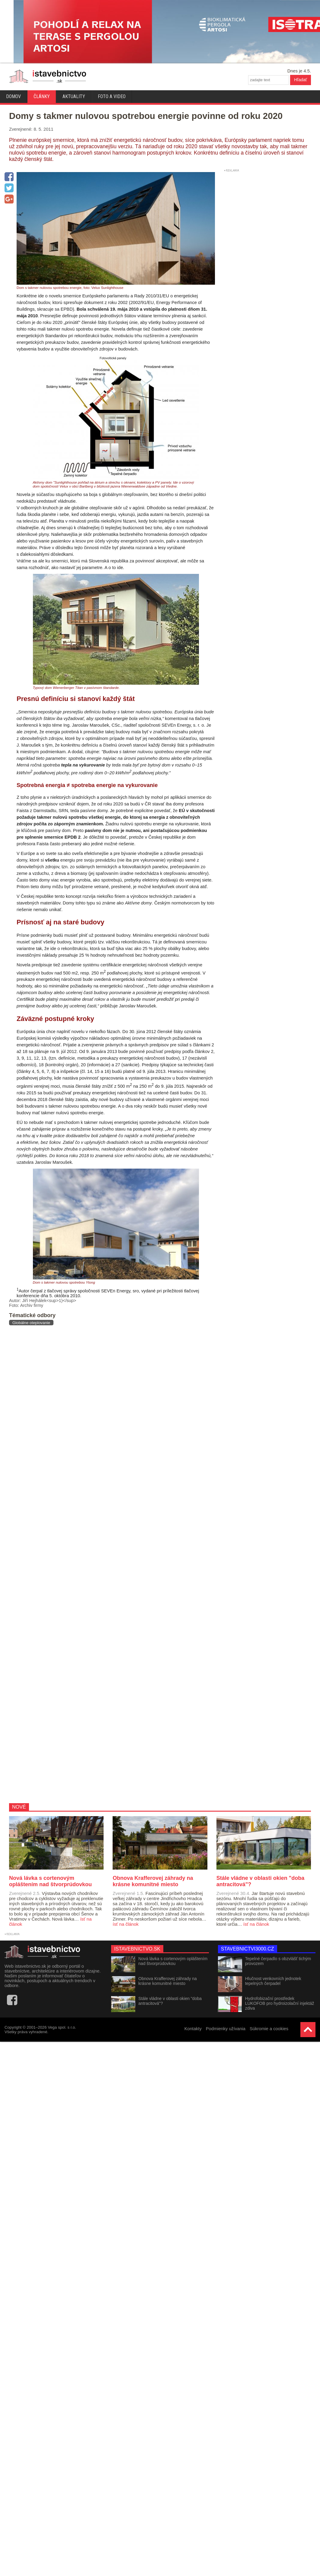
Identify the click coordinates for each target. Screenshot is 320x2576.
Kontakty (193, 2028)
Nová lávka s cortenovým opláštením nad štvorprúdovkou (172, 1961)
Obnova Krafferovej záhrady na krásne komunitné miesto (167, 1981)
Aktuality (73, 96)
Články (42, 96)
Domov (13, 96)
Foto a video (112, 96)
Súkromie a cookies (269, 2028)
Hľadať (300, 79)
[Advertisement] (77, 1564)
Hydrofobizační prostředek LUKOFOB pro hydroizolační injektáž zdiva (279, 2003)
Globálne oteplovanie (31, 1322)
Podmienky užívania (225, 2028)
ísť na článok (126, 1924)
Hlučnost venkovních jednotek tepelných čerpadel (273, 1981)
